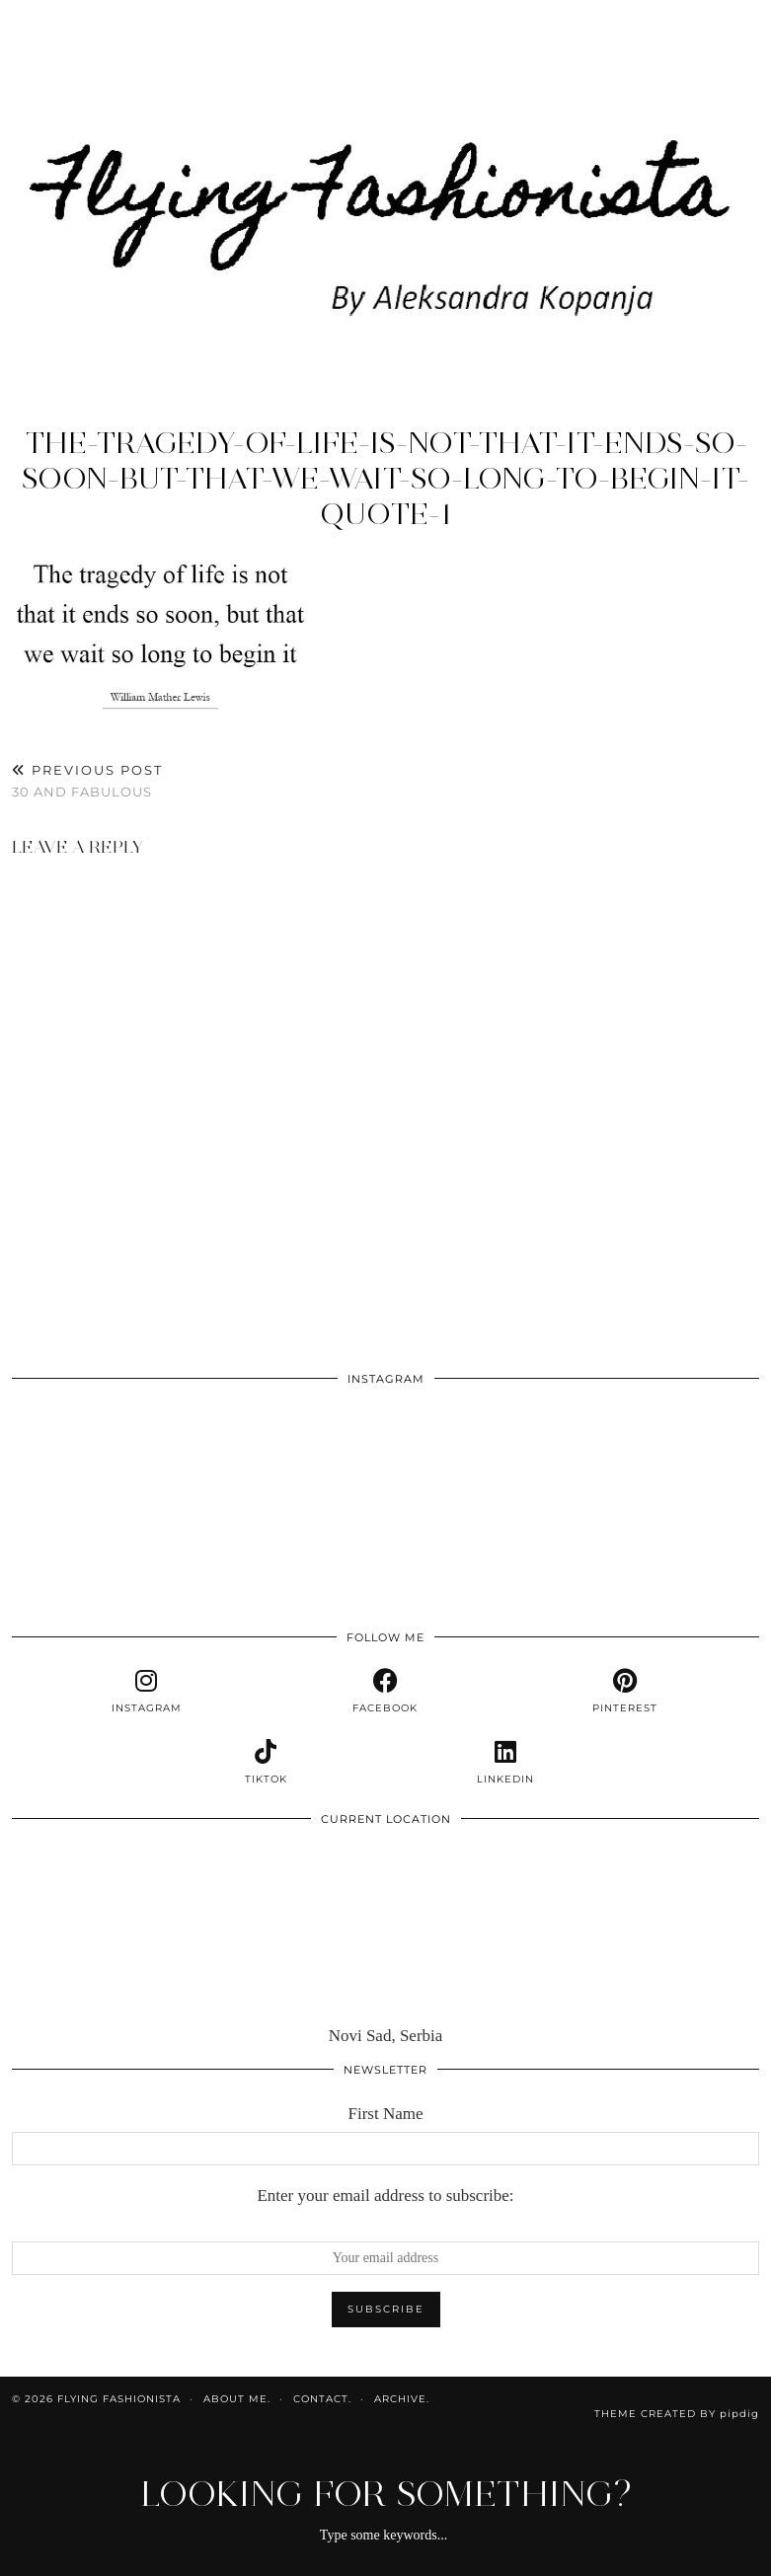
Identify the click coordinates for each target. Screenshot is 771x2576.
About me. (236, 2398)
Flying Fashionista (119, 2398)
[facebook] (385, 1691)
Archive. (401, 2398)
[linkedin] (505, 1762)
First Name (385, 2113)
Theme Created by (676, 2413)
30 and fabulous (87, 781)
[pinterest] (624, 1691)
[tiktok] (265, 1762)
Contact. (322, 2398)
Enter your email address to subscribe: (385, 2195)
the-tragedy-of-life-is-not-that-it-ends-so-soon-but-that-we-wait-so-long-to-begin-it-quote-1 (385, 478)
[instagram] (146, 1691)
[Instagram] (86, 1472)
